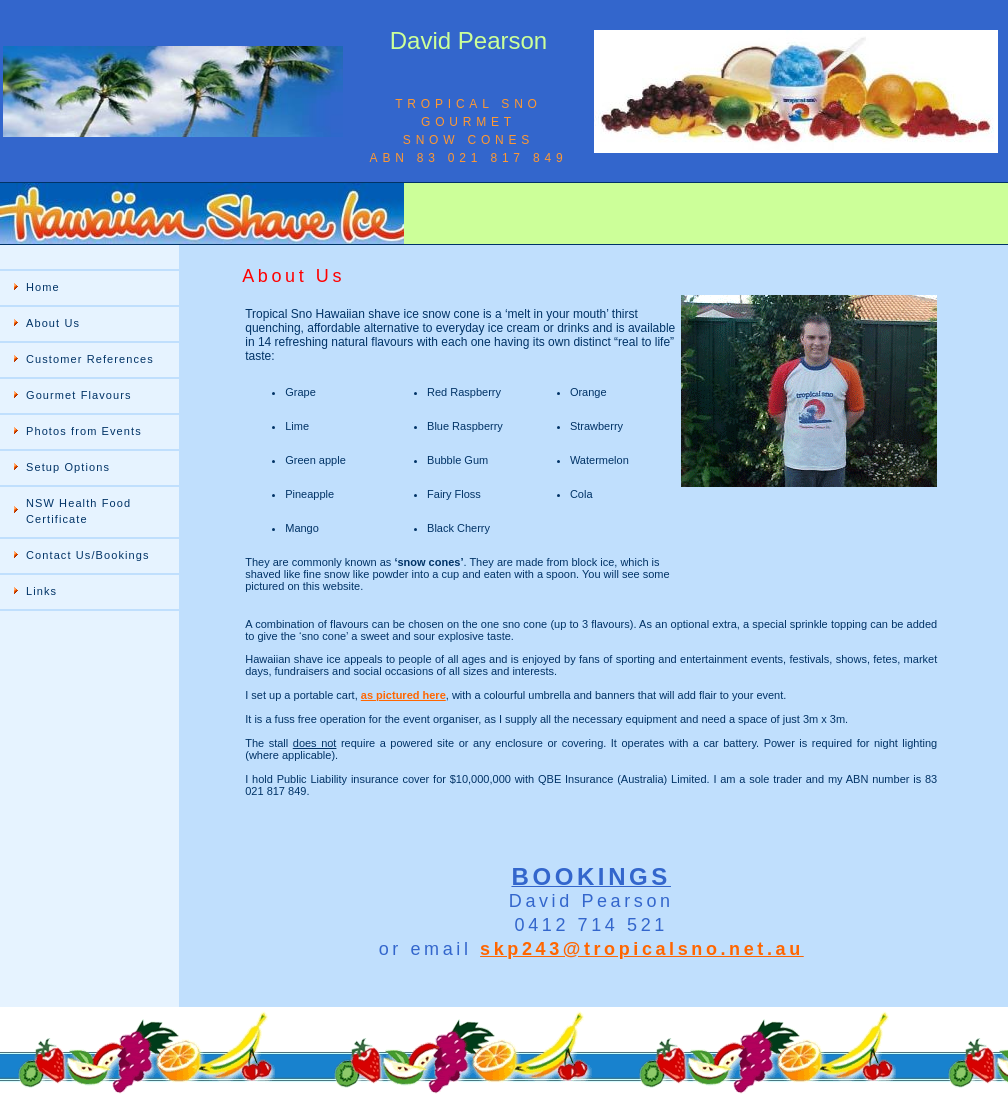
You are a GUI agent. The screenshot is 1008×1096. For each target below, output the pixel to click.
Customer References (90, 359)
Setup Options (68, 467)
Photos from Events (84, 431)
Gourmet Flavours (79, 395)
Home (43, 287)
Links (41, 591)
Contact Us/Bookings (88, 555)
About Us (53, 323)
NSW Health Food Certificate (78, 511)
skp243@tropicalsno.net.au (642, 949)
